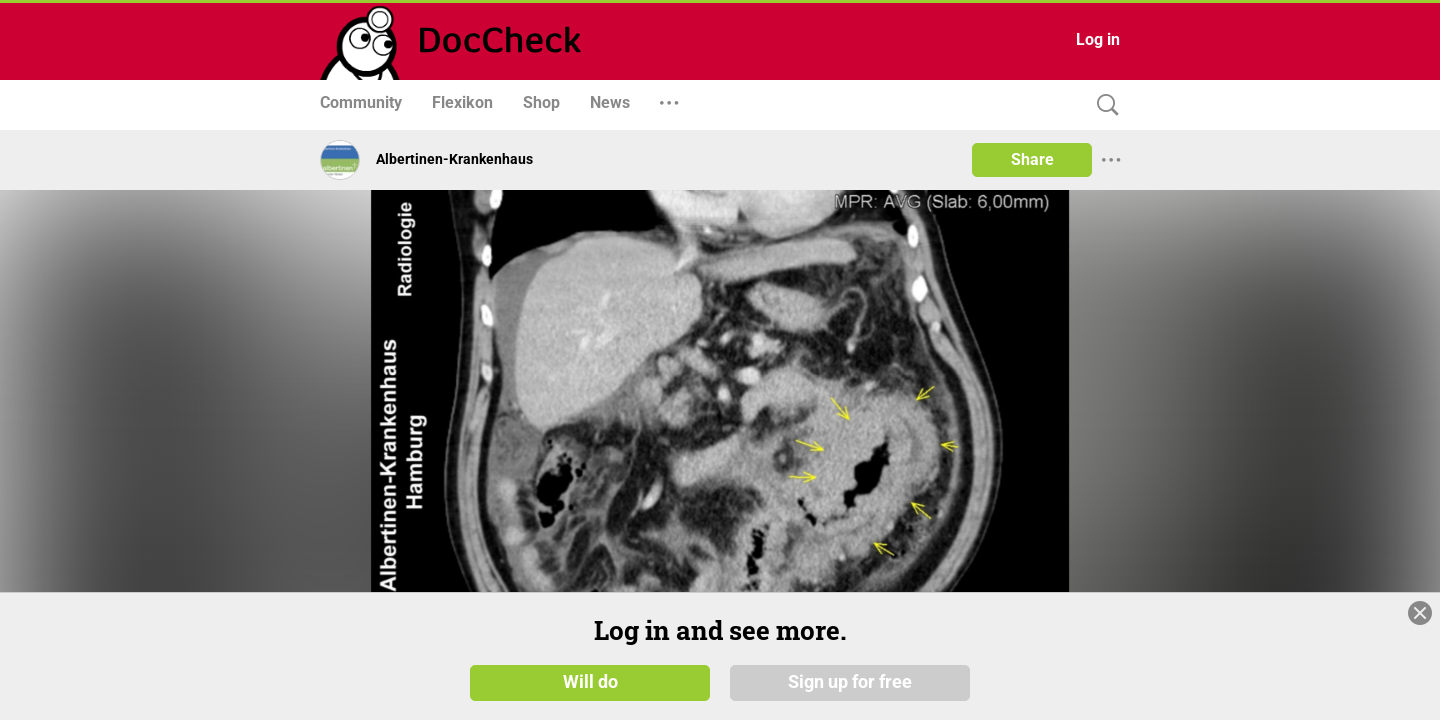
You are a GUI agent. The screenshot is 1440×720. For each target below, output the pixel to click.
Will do (590, 682)
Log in (1098, 39)
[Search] (1103, 105)
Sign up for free (850, 682)
